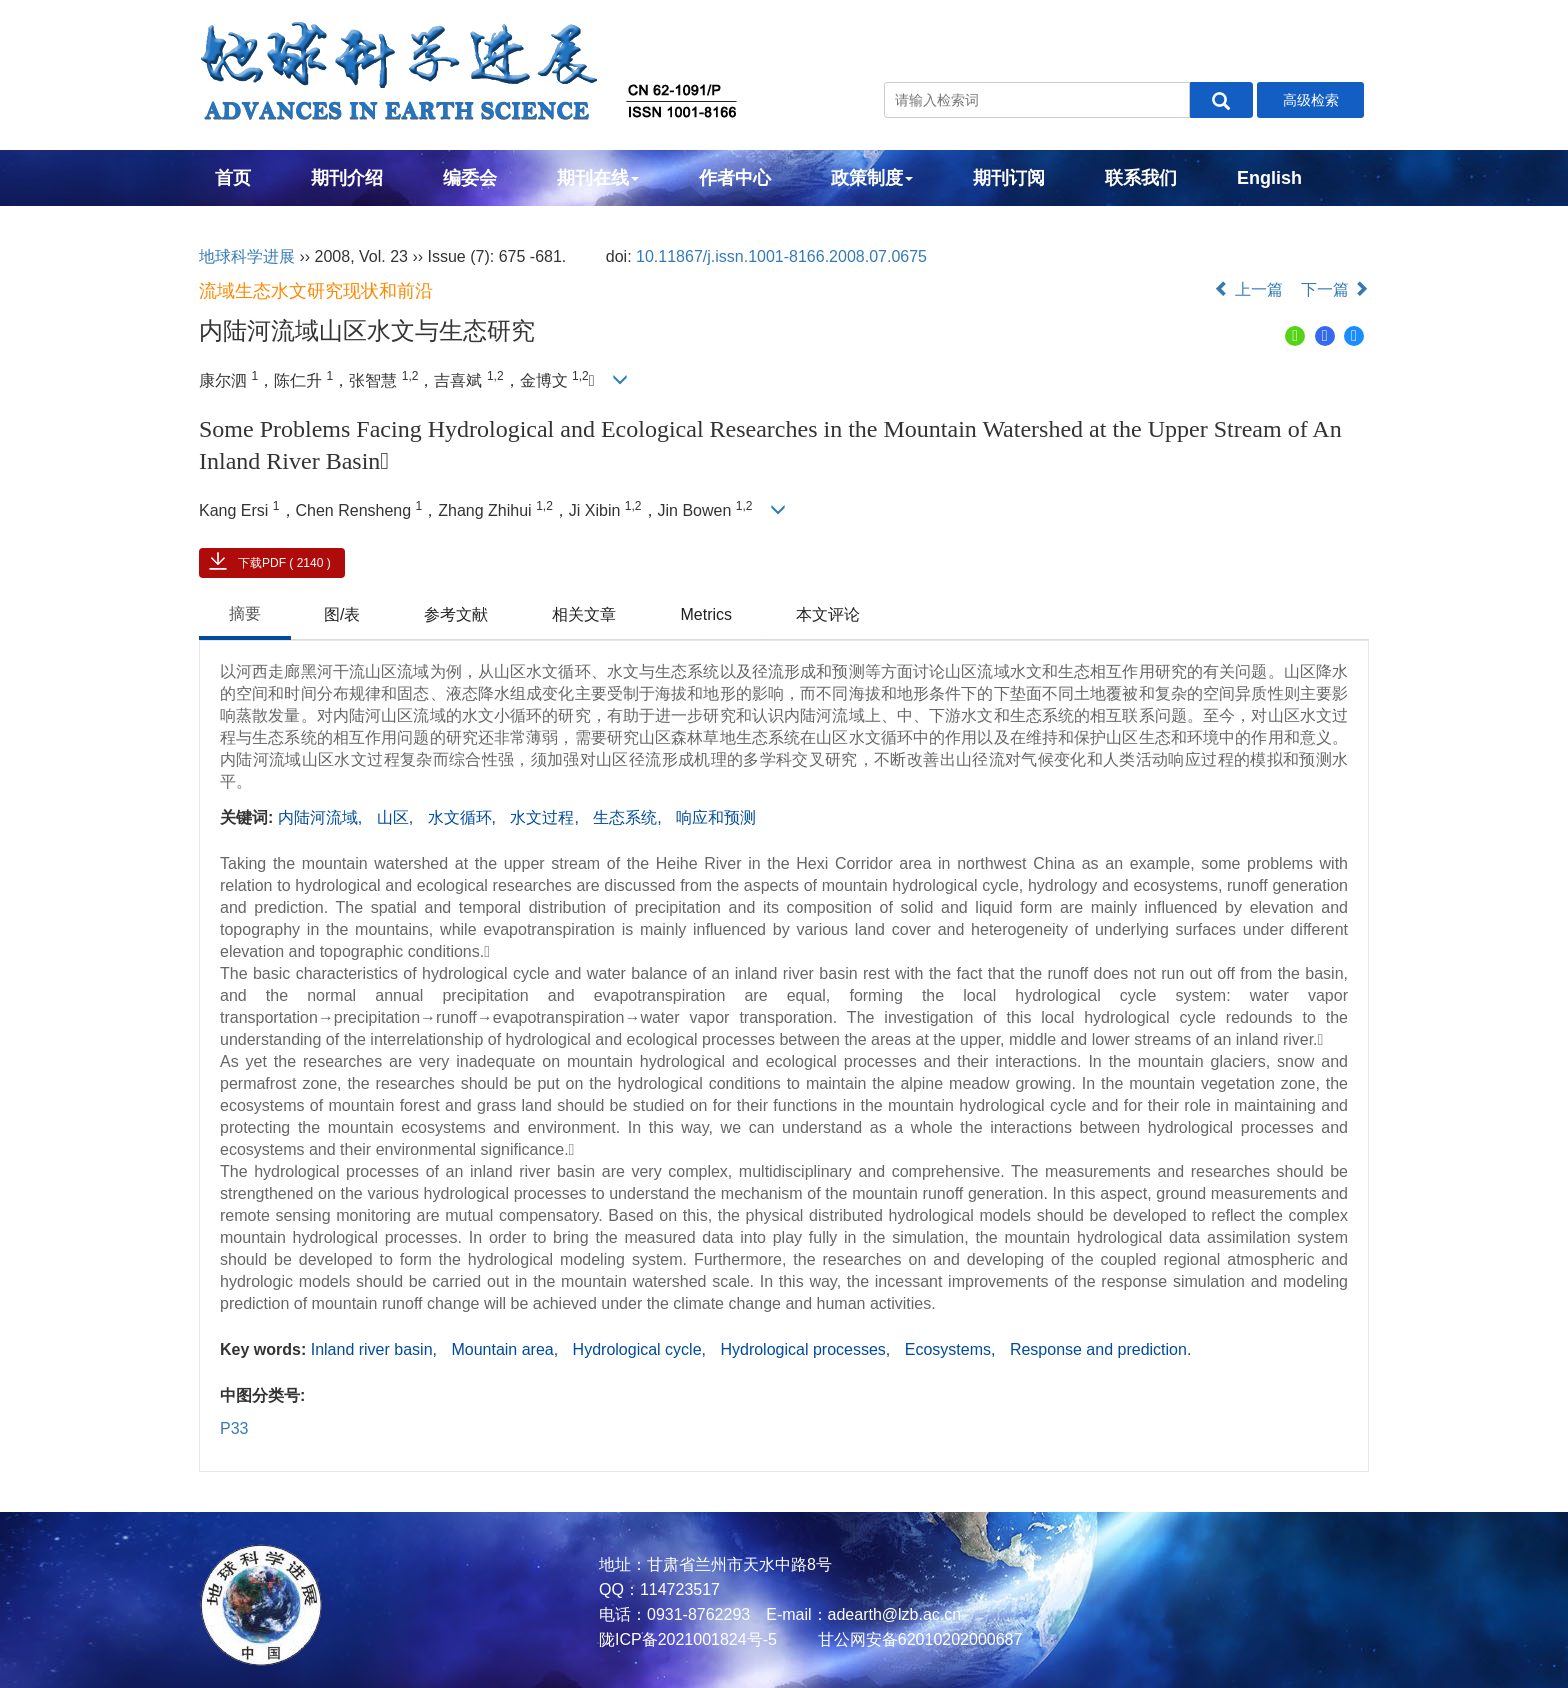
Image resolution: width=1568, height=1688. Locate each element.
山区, (397, 817)
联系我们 (1141, 178)
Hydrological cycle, (642, 1349)
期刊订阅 (1009, 178)
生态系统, (629, 817)
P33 (234, 1428)
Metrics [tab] (706, 614)
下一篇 (1335, 289)
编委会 (470, 178)
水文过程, (546, 817)
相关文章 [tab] (584, 614)
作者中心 (735, 178)
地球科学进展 (247, 256)
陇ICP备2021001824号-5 (688, 1639)
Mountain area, (506, 1349)
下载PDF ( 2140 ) (284, 563)
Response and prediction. (1100, 1349)
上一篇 (1248, 289)
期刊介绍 (347, 178)
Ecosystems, (952, 1349)
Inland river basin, (376, 1349)
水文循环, (464, 817)
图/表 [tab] (342, 614)
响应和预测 (716, 817)
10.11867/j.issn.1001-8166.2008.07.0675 (781, 256)
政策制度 (872, 178)
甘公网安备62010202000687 (917, 1639)
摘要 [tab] (245, 613)
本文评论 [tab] (828, 614)
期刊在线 (598, 178)
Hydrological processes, (807, 1349)
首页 (233, 178)
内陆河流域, (322, 817)
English (1269, 178)
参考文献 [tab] (456, 614)
